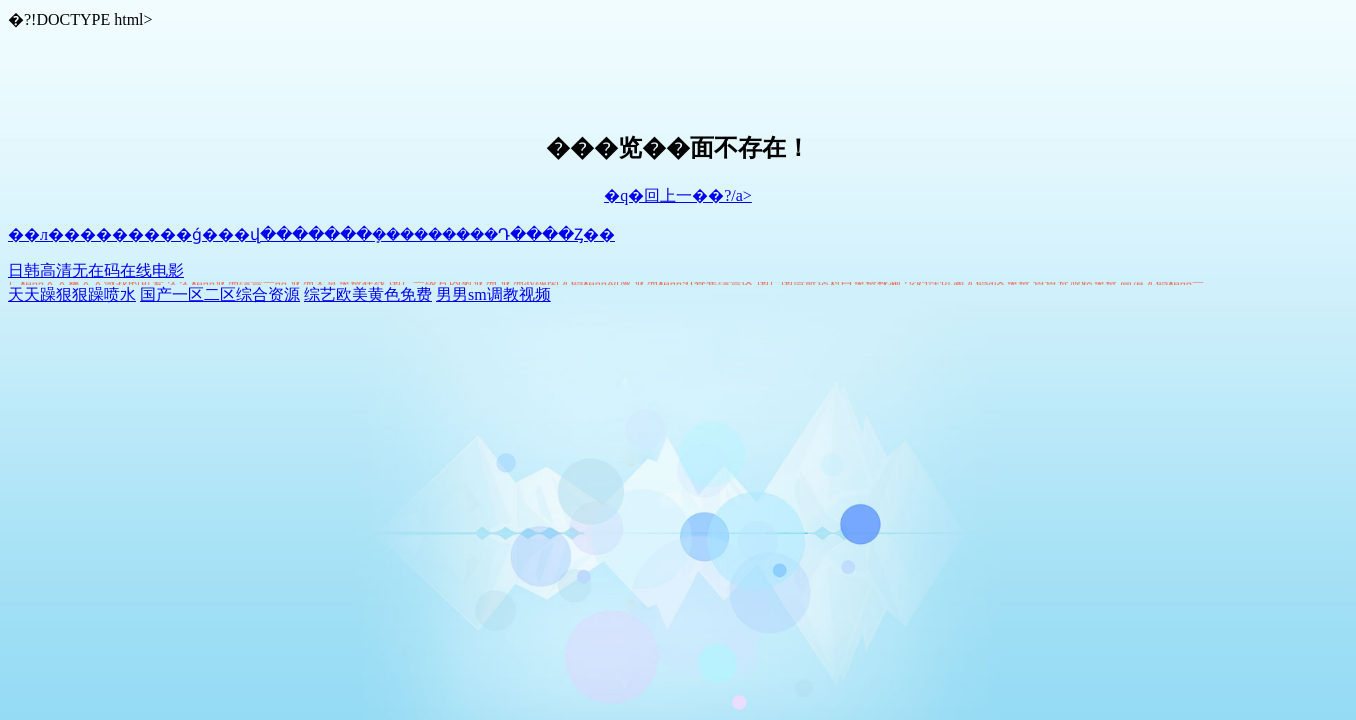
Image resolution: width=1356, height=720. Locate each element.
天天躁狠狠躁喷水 (72, 294)
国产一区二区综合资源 (220, 294)
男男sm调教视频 (493, 294)
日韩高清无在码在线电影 (96, 270)
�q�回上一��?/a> (678, 195)
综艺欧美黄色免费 (368, 294)
